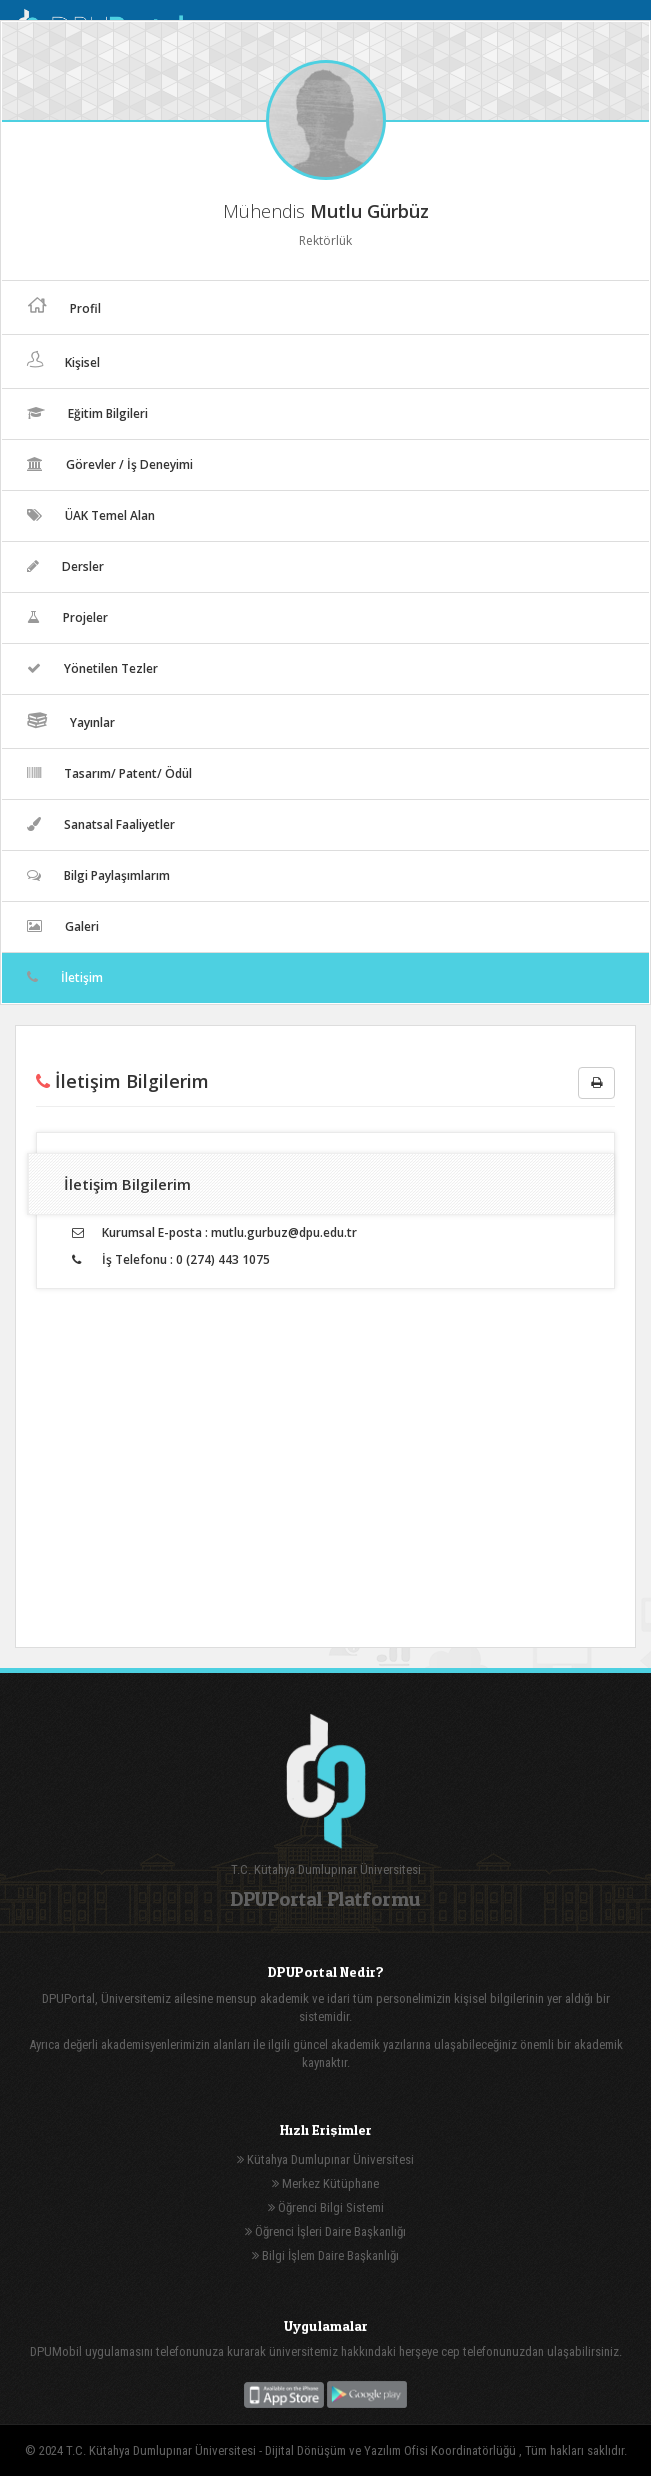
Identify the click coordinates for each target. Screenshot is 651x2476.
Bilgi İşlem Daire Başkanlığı (325, 2255)
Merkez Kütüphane (325, 2183)
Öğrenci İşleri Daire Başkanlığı (325, 2231)
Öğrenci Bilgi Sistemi (326, 2207)
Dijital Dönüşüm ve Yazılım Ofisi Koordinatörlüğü (392, 2450)
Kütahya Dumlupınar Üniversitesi (325, 2159)
